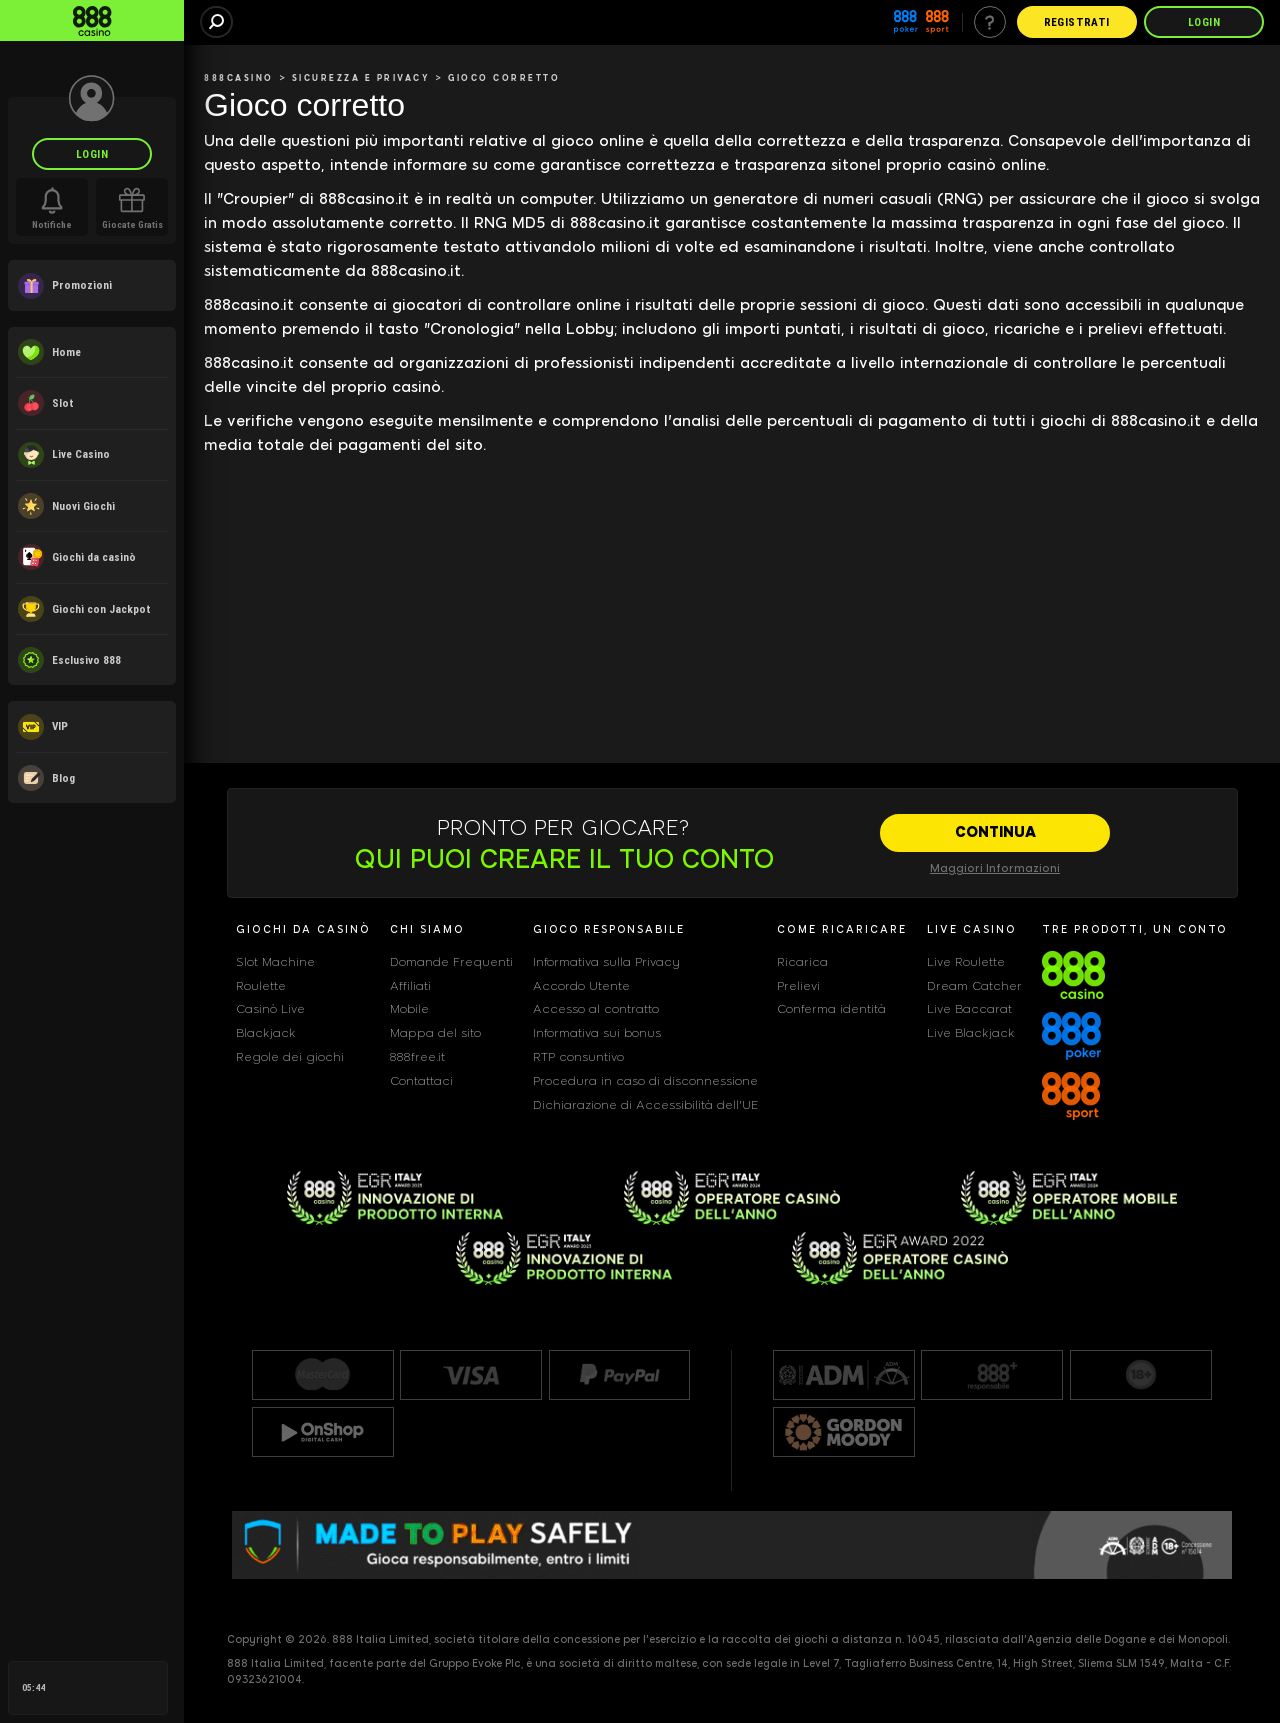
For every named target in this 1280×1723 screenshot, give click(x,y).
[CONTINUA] (995, 833)
